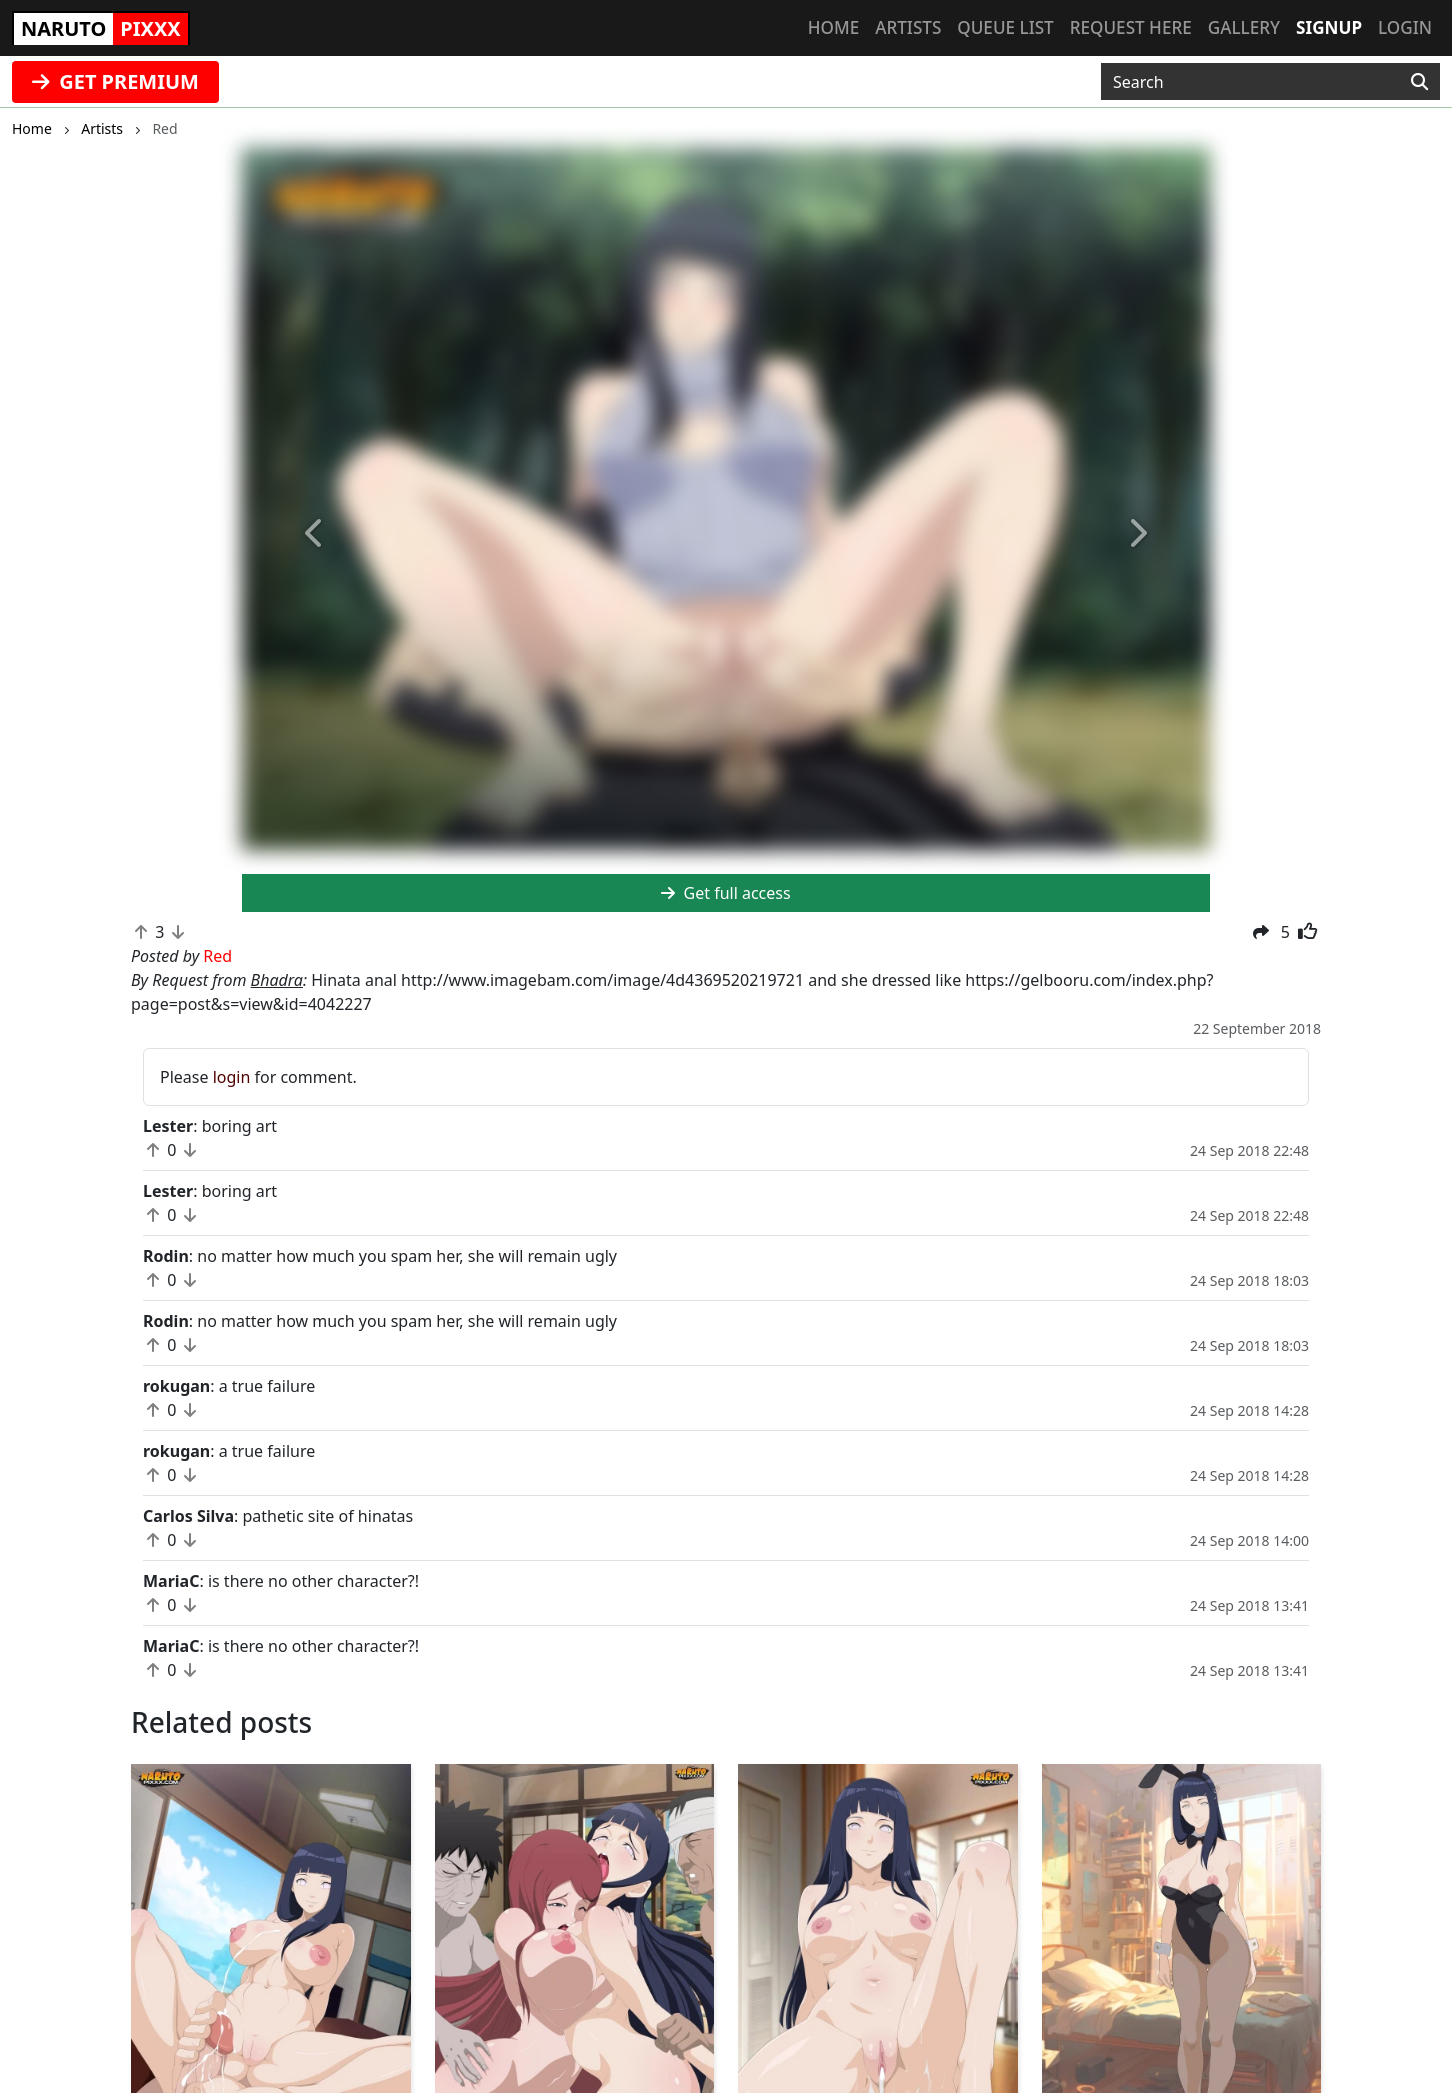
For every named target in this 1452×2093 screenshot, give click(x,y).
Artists (908, 27)
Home (833, 27)
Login (1405, 27)
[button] (314, 534)
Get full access (725, 893)
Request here (1131, 27)
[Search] (1419, 82)
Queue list (1005, 27)
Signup (1329, 27)
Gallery (1244, 27)
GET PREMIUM (115, 81)
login (232, 1077)
